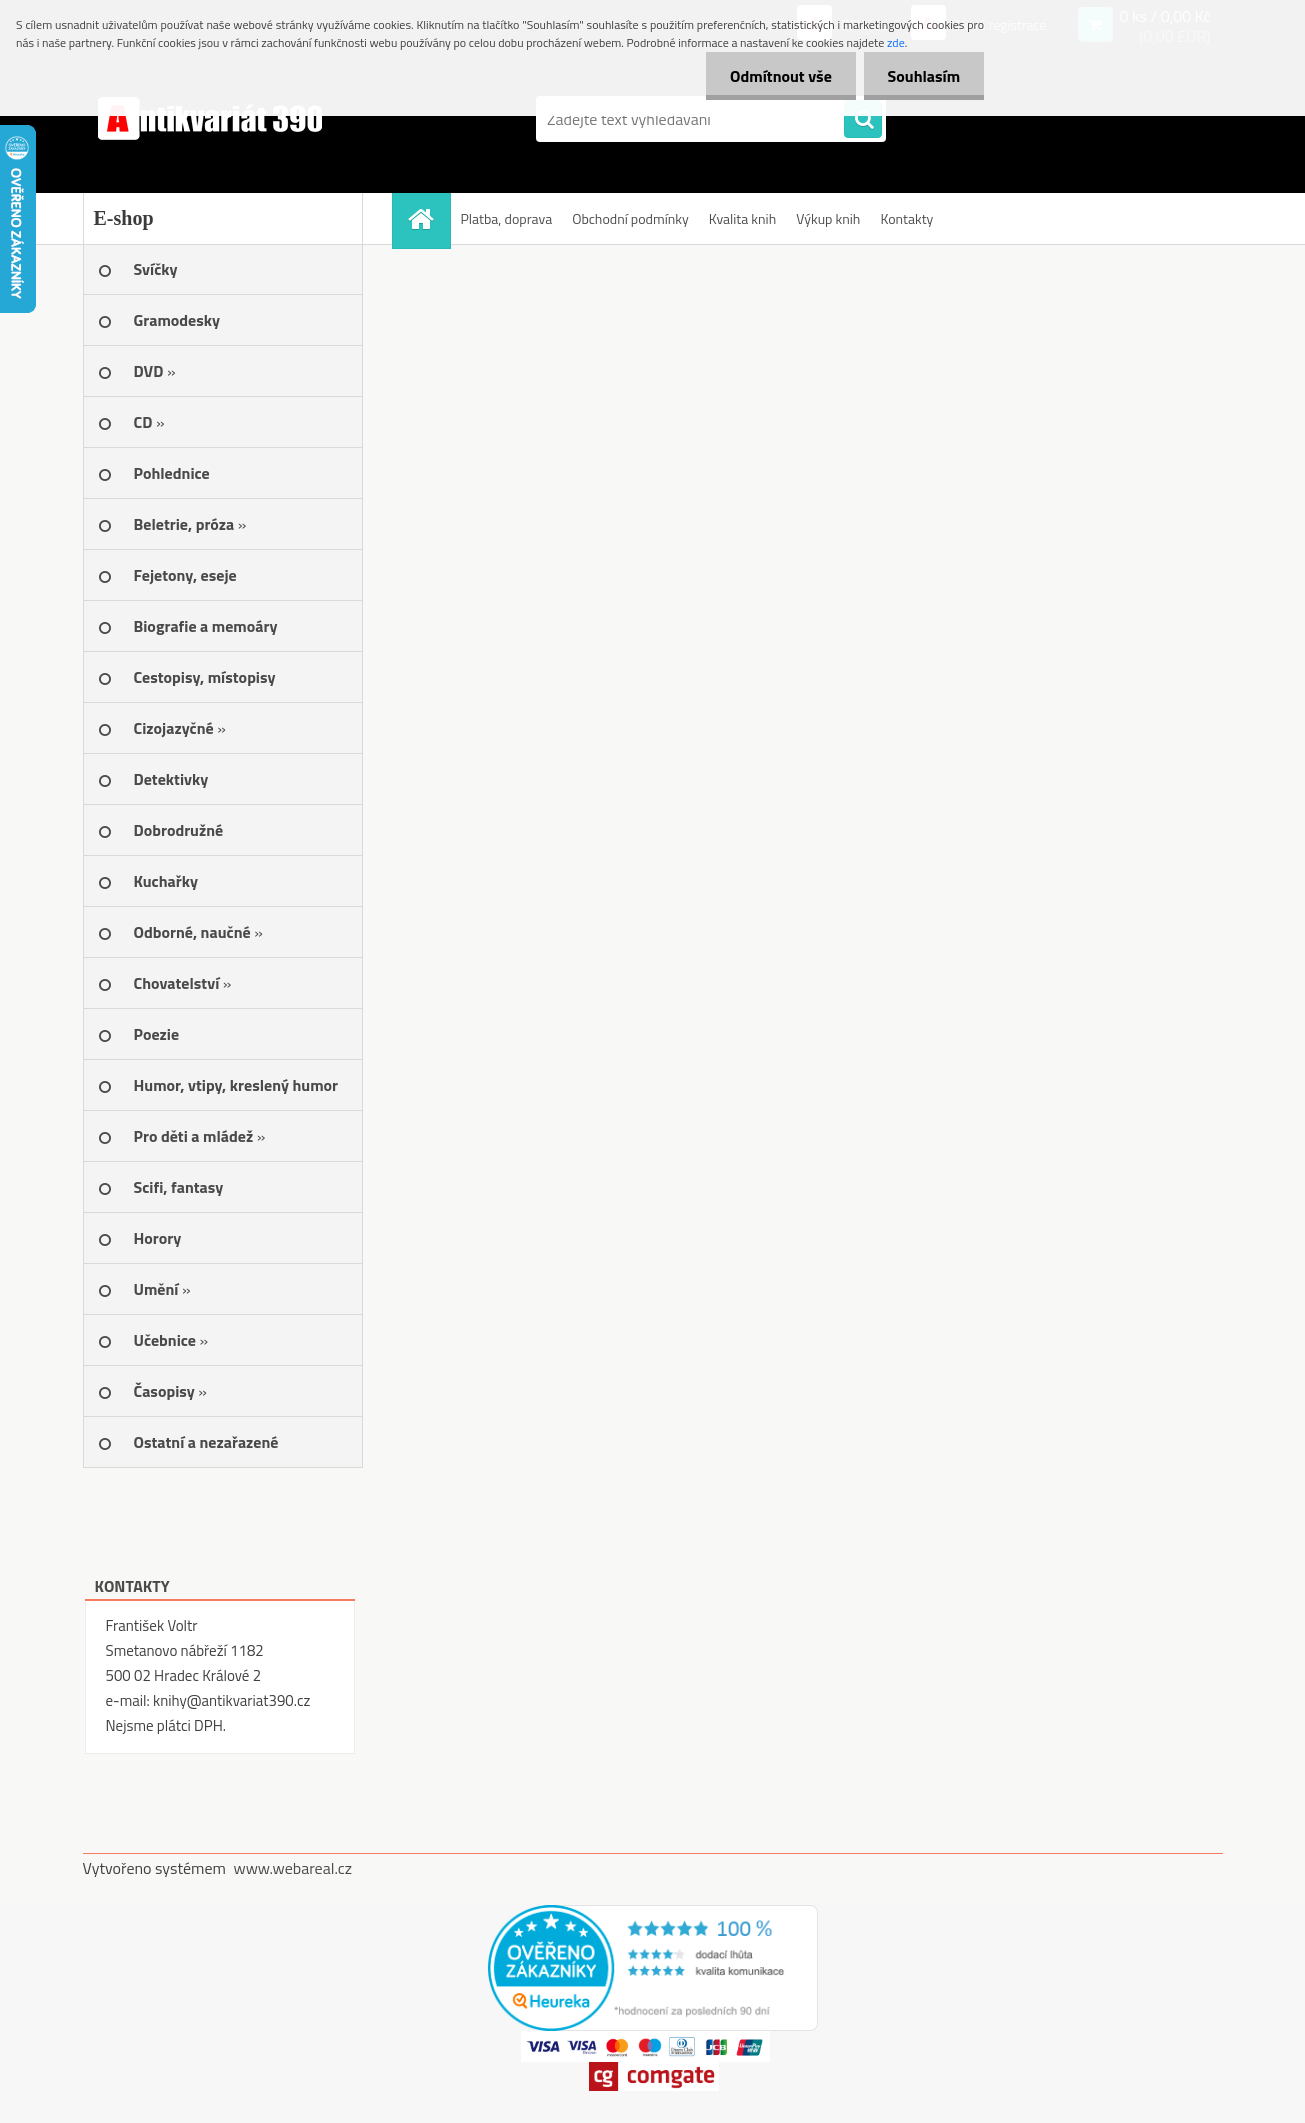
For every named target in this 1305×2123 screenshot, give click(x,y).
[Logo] (220, 119)
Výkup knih (828, 218)
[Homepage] (428, 218)
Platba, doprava (507, 218)
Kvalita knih (742, 218)
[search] (863, 120)
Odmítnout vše (778, 76)
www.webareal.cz (292, 1868)
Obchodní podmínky (630, 218)
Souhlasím (922, 76)
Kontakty (906, 218)
